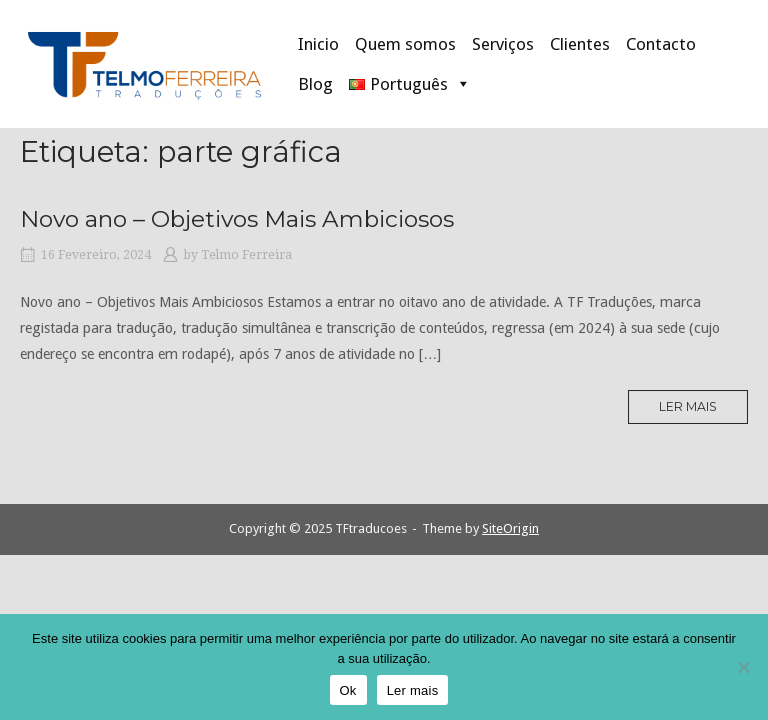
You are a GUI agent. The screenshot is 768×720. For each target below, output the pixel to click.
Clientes (580, 44)
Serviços (503, 44)
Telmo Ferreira (246, 255)
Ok (348, 690)
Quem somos (405, 44)
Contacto (661, 44)
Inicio (318, 44)
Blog (315, 84)
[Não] (743, 667)
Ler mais (693, 411)
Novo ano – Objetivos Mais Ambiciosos (237, 219)
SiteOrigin (510, 528)
